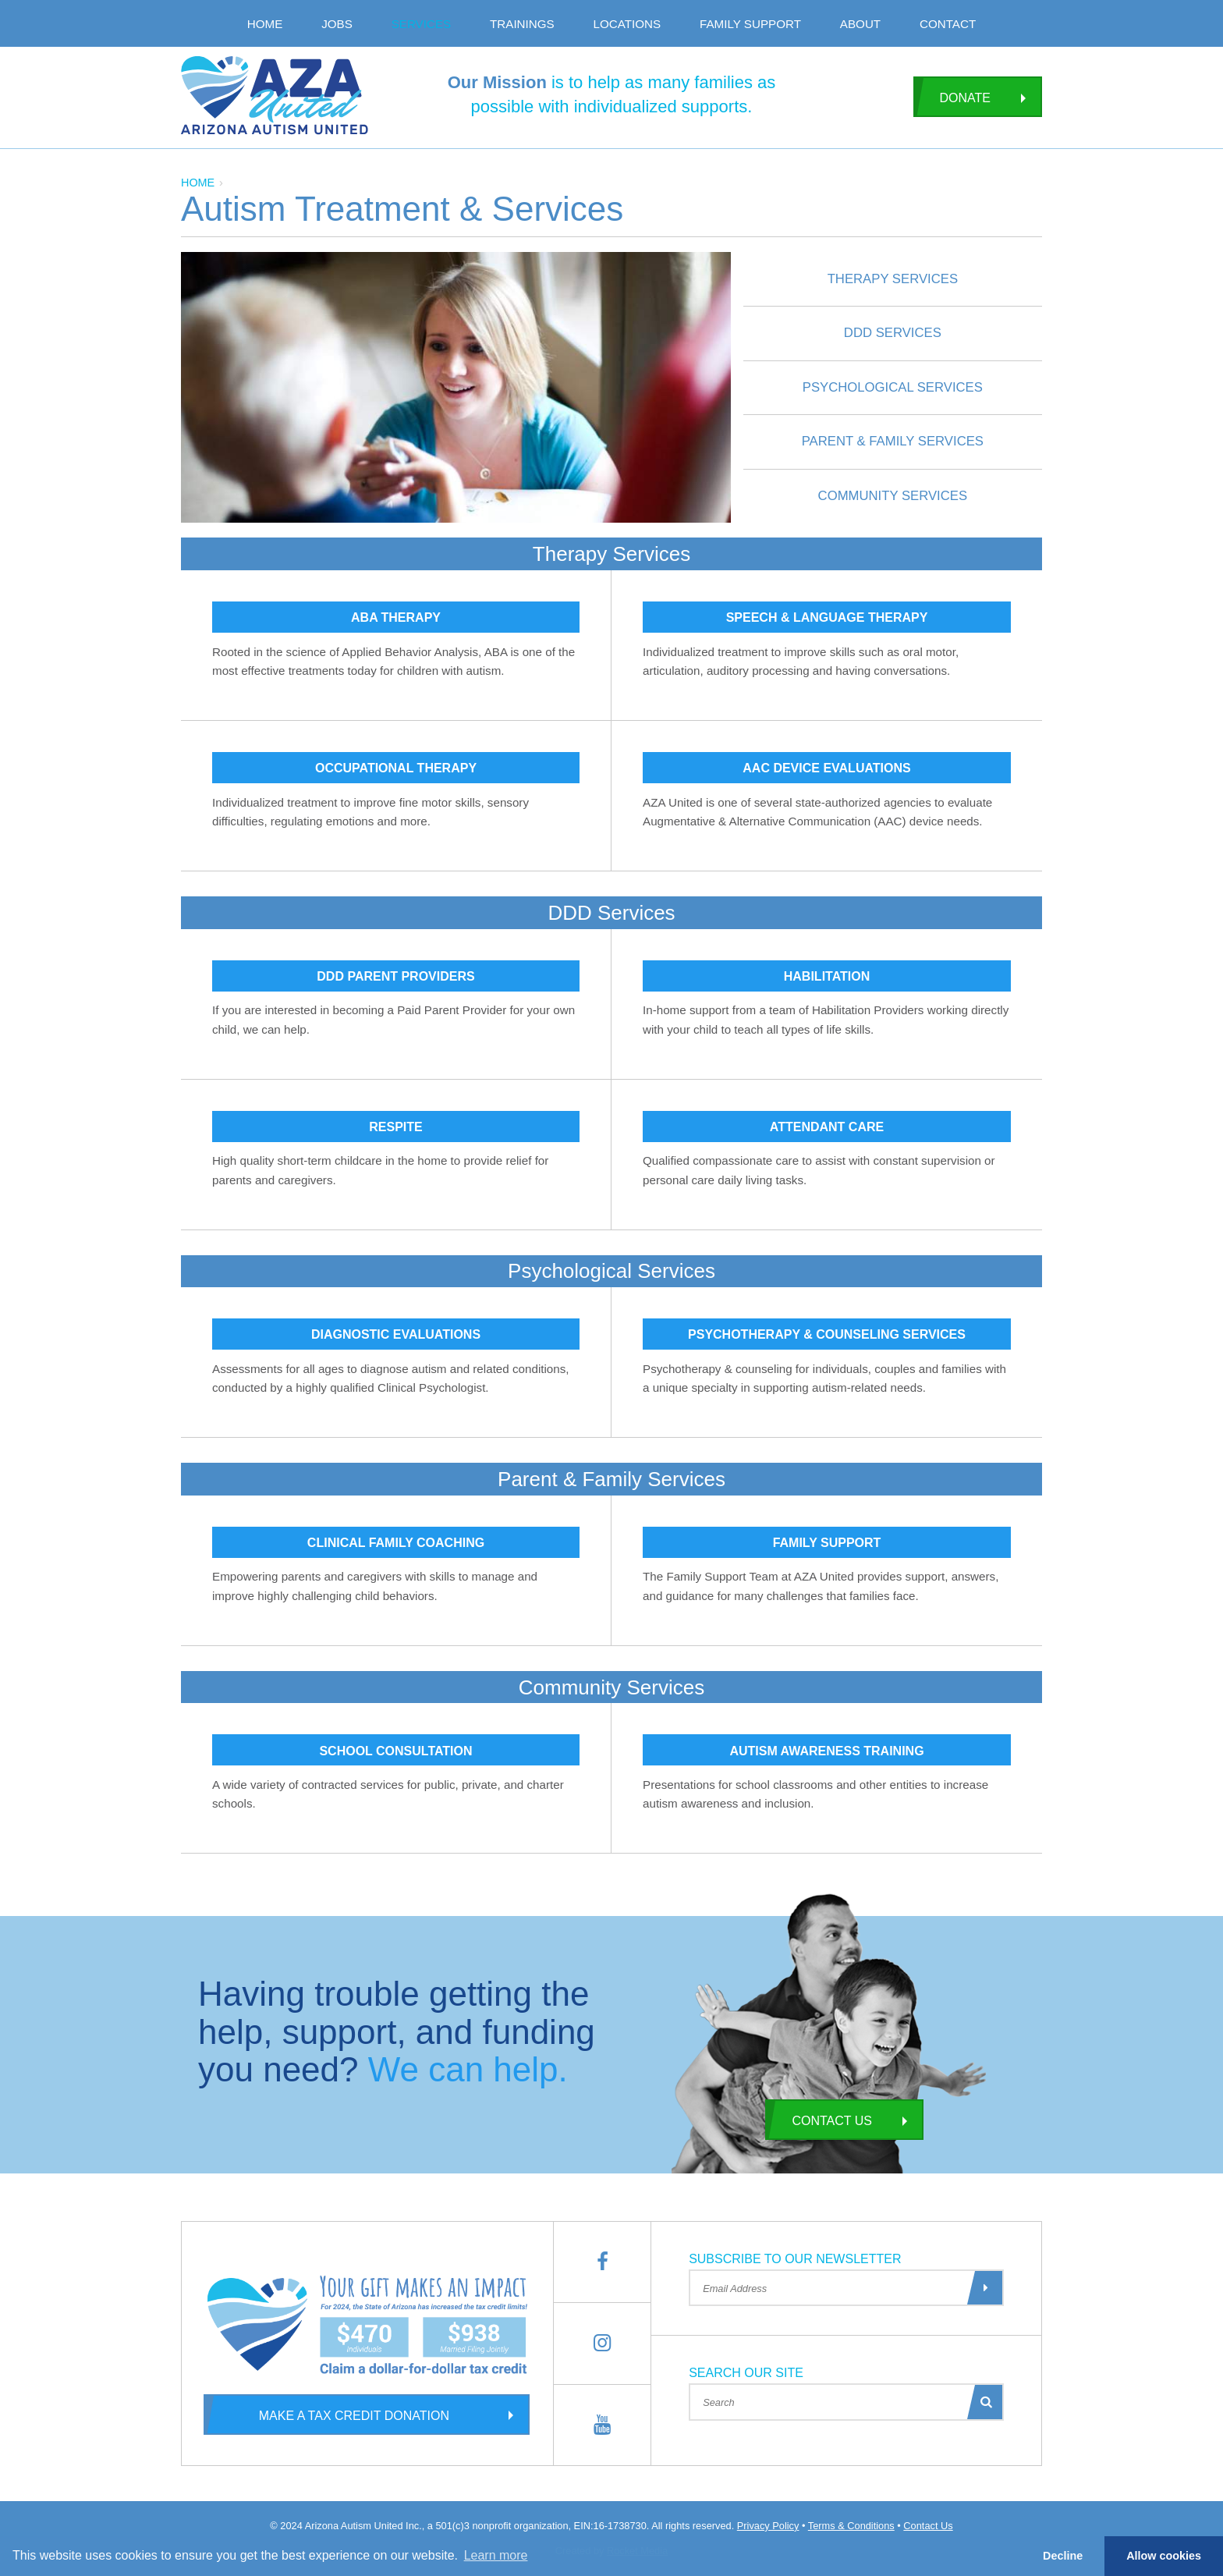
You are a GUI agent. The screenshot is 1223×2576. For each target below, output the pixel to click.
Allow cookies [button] (1163, 2555)
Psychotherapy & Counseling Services (827, 1334)
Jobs (337, 23)
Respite (395, 1127)
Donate (952, 96)
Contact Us (818, 2119)
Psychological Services (893, 387)
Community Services (893, 495)
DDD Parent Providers (395, 976)
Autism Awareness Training (826, 1751)
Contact (948, 23)
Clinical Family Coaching (395, 1542)
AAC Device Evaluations (826, 768)
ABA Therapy (396, 617)
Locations (627, 23)
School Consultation (395, 1751)
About (860, 23)
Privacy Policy (768, 2526)
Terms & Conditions (851, 2526)
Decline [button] (1063, 2555)
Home (265, 23)
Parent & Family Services (893, 441)
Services (422, 23)
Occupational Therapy (396, 768)
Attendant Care (827, 1127)
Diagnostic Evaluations (395, 1334)
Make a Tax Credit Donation (326, 2414)
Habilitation (827, 976)
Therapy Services (893, 278)
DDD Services (892, 332)
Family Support (750, 23)
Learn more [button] (496, 2555)
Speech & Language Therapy (827, 617)
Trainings (522, 23)
